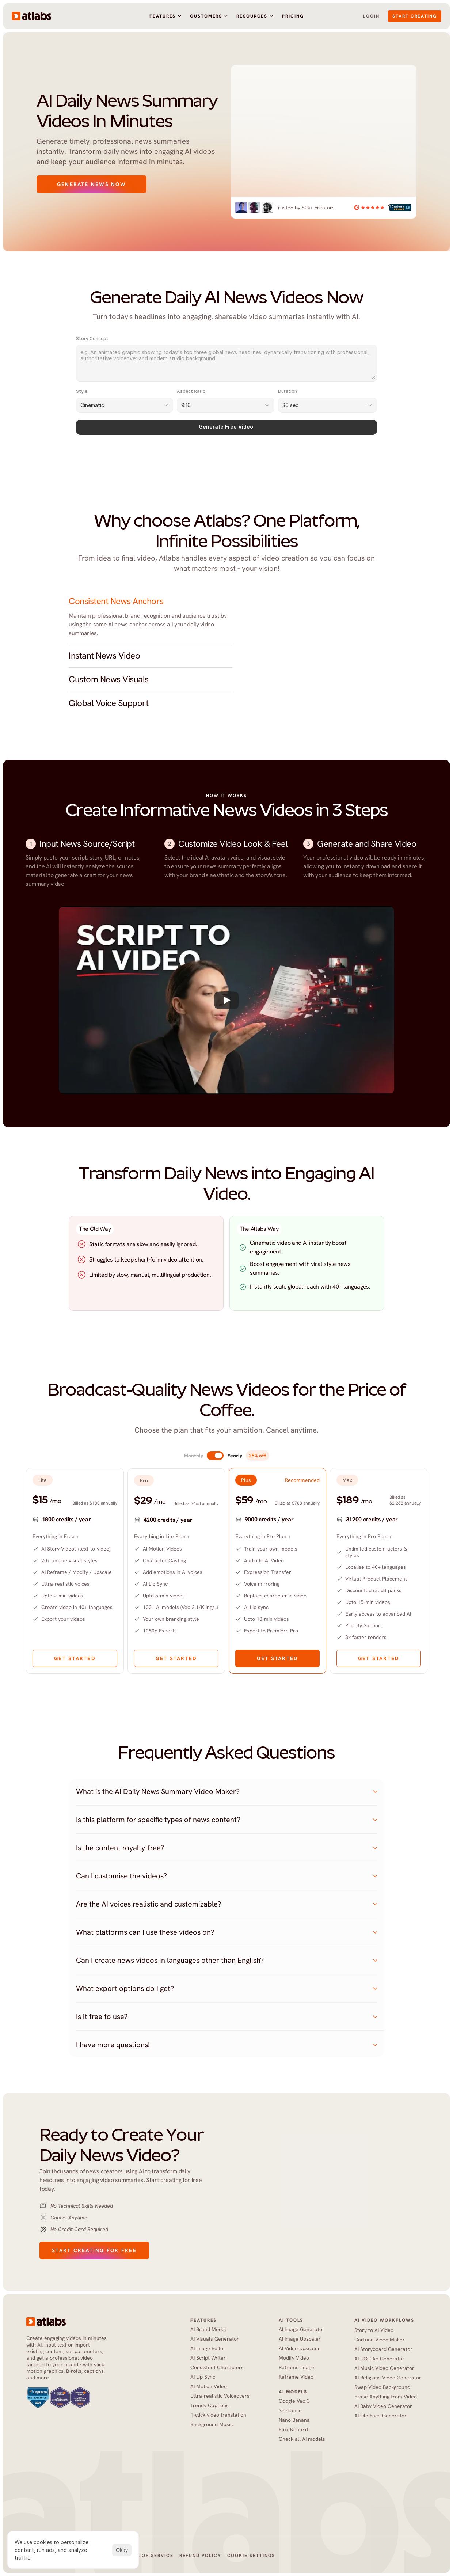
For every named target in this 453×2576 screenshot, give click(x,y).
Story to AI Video (373, 2330)
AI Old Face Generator (381, 2415)
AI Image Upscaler (300, 2339)
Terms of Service (148, 2555)
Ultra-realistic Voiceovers (220, 2396)
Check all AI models (302, 2439)
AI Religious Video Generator (387, 2377)
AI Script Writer (208, 2358)
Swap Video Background (382, 2387)
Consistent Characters (217, 2367)
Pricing (293, 16)
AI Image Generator (301, 2329)
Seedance (291, 2410)
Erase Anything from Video (385, 2396)
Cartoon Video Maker (379, 2339)
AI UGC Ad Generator (379, 2358)
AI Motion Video (208, 2386)
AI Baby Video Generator (383, 2406)
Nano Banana (294, 2420)
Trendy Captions (209, 2405)
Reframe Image (296, 2367)
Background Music (211, 2424)
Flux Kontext (293, 2429)
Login (371, 16)
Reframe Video (296, 2377)
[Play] (226, 1000)
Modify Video (294, 2358)
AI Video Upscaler (299, 2348)
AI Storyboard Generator (383, 2349)
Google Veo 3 (294, 2401)
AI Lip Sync (202, 2377)
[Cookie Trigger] (251, 2555)
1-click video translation (218, 2415)
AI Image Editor (207, 2348)
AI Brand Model (208, 2329)
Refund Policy (200, 2555)
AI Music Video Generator (384, 2368)
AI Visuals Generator (214, 2339)
